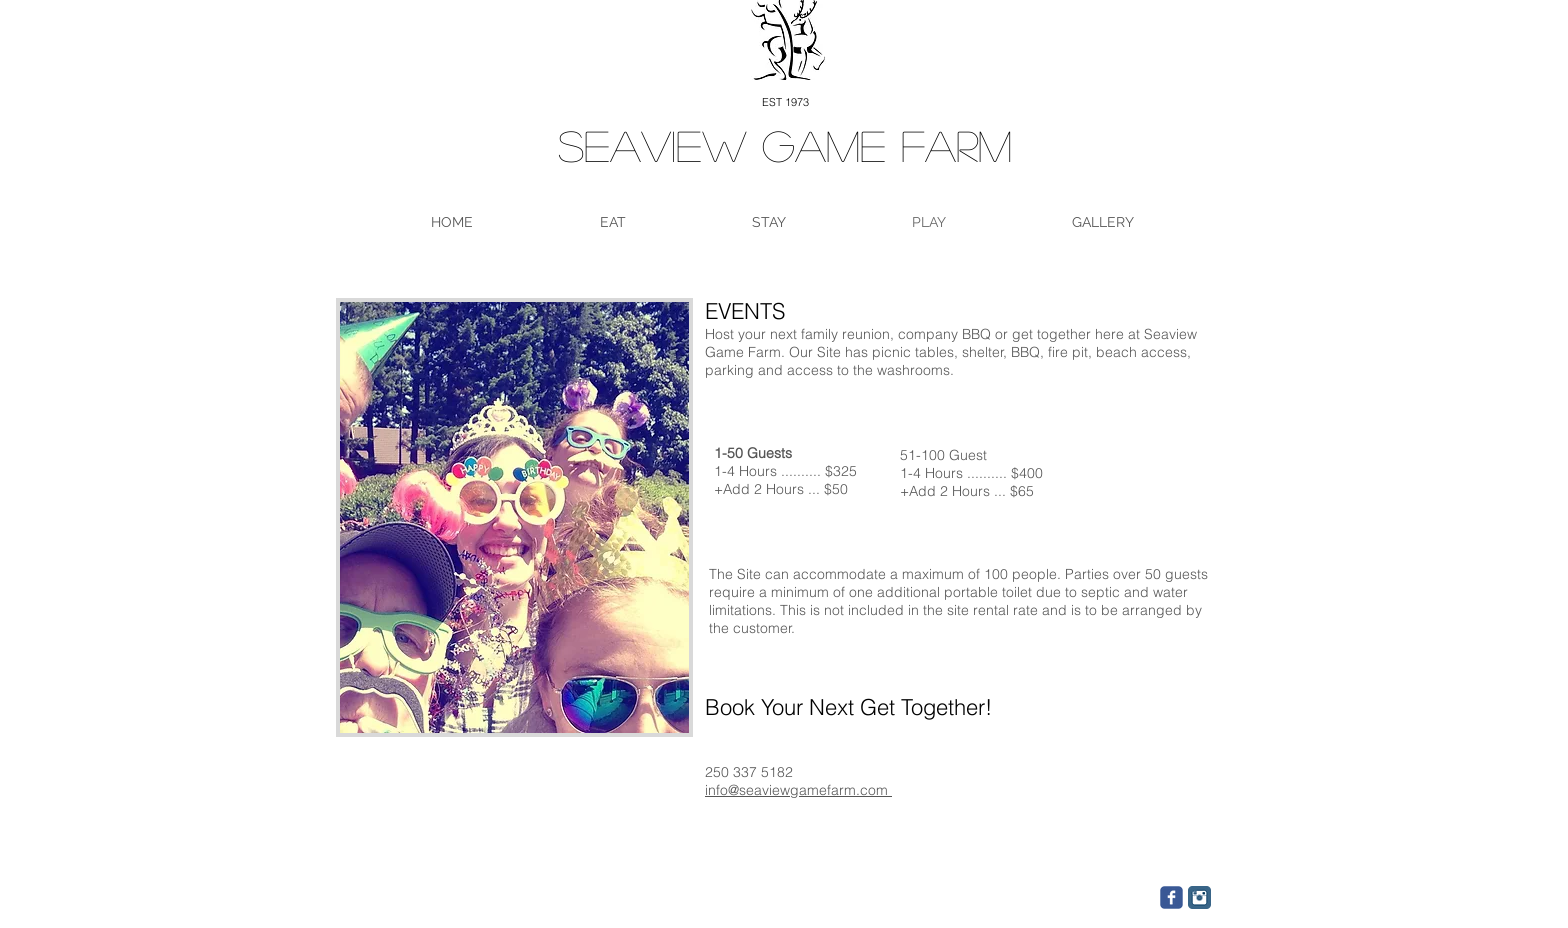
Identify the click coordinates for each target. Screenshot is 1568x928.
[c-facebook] (1171, 897)
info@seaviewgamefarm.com (798, 790)
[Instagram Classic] (1199, 897)
